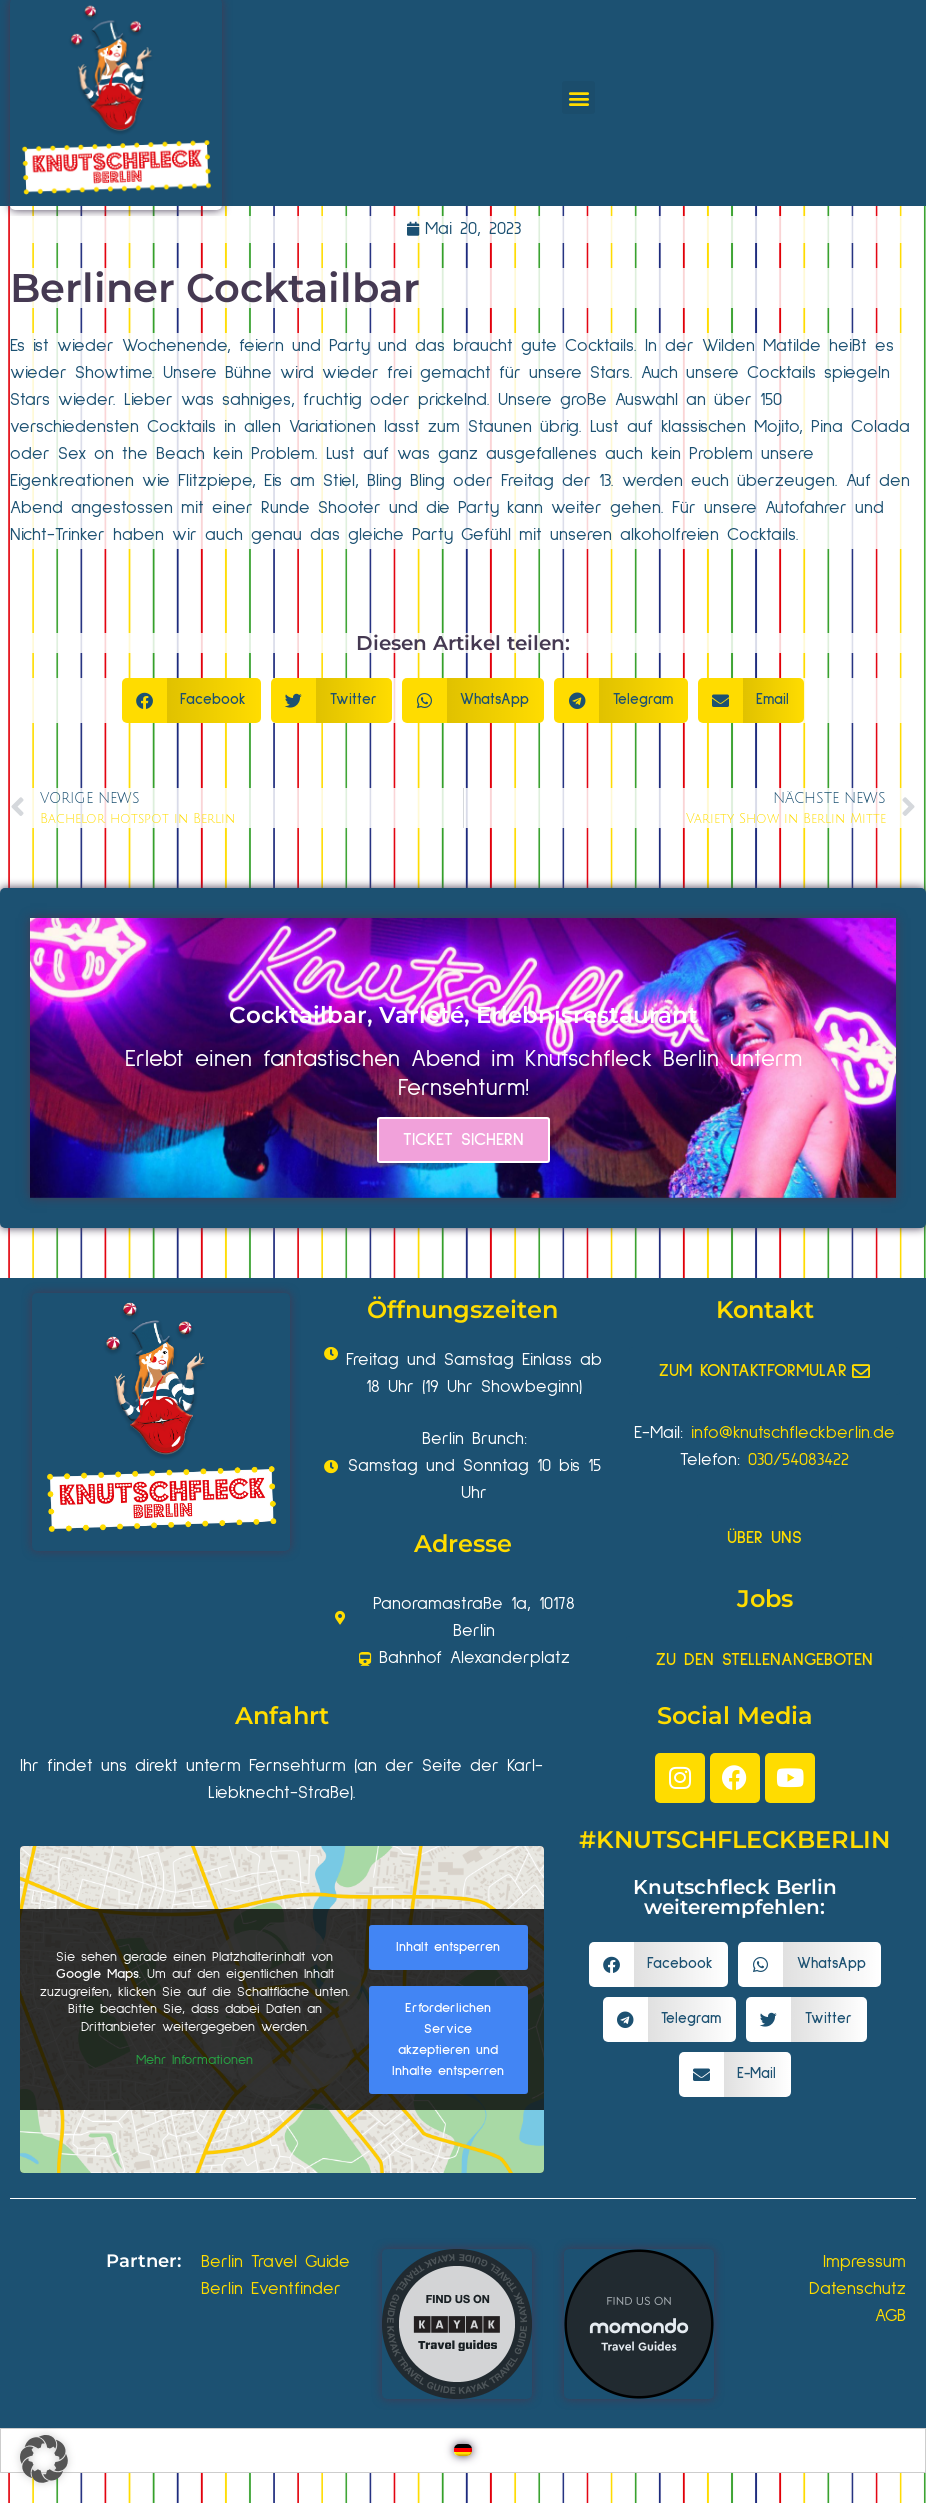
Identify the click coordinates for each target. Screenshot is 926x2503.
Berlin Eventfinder (271, 2289)
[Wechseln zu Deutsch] (463, 2450)
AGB (890, 2316)
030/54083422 (798, 1460)
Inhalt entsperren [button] (448, 1947)
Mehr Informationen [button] (194, 2061)
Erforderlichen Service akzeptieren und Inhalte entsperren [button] (448, 2039)
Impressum (864, 2262)
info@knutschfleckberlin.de (793, 1433)
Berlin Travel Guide (275, 2262)
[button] (578, 97)
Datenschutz (857, 2289)
